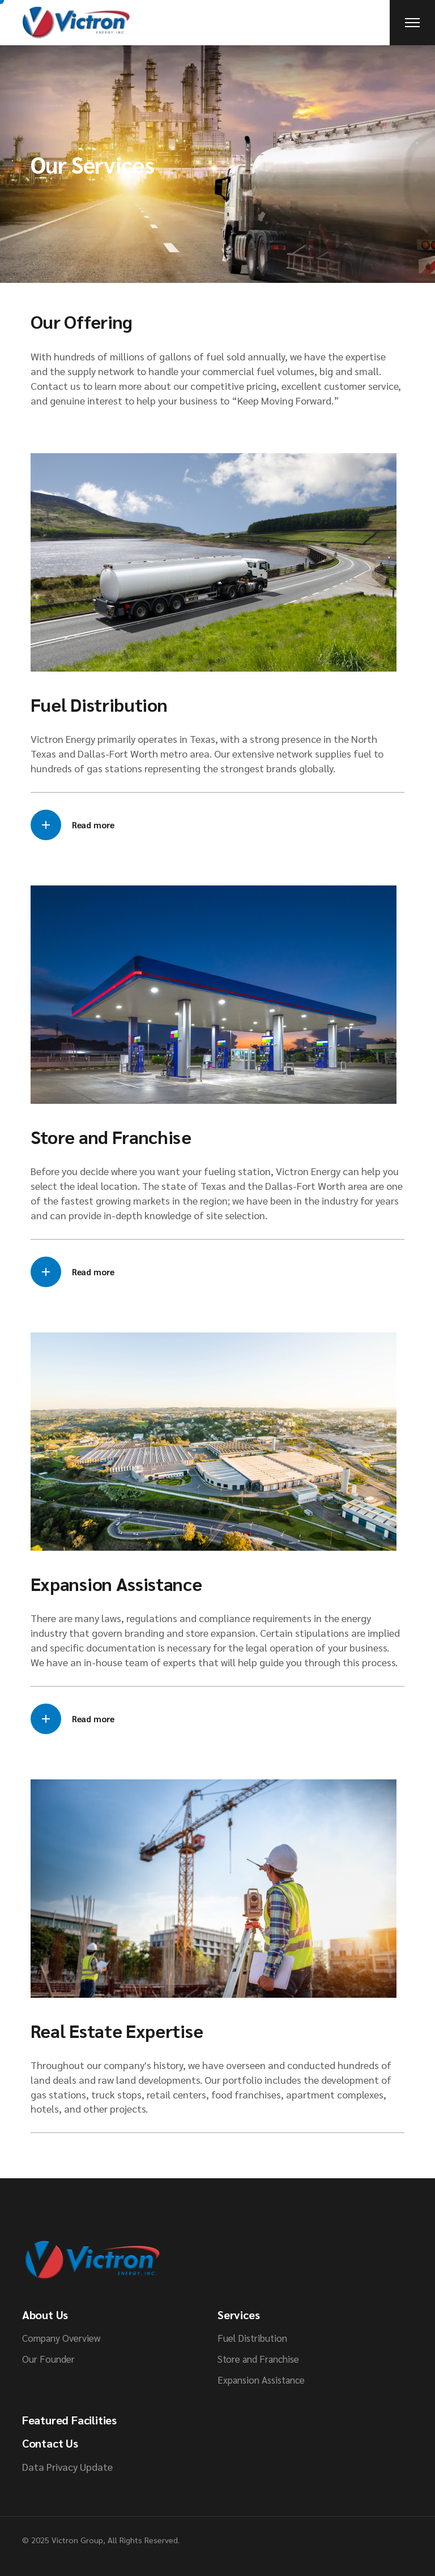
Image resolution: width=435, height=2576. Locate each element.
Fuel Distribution (252, 2338)
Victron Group (77, 2540)
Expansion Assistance (261, 2379)
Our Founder (48, 2359)
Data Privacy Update (67, 2466)
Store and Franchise (258, 2359)
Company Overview (61, 2338)
